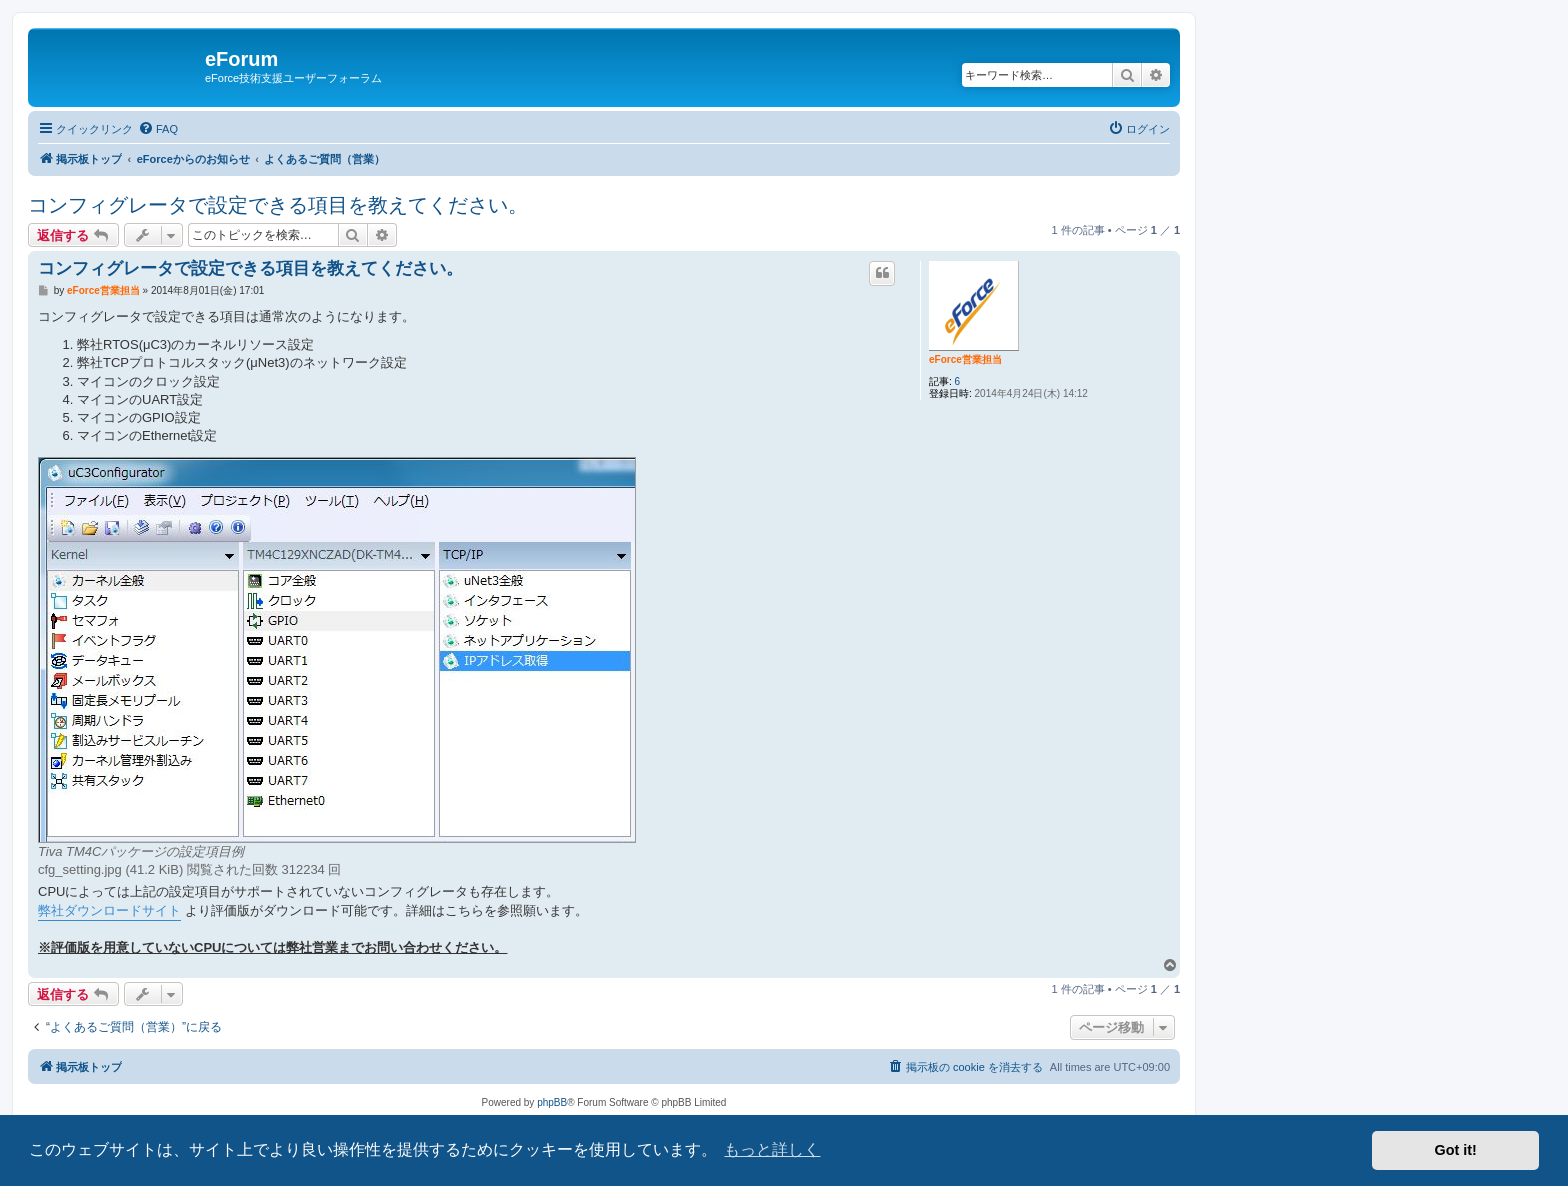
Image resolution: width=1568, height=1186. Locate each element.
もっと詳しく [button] (772, 1149)
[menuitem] (158, 129)
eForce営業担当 (965, 359)
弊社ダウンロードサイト (109, 910)
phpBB (552, 1102)
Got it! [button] (1456, 1150)
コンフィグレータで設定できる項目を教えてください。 (278, 205)
